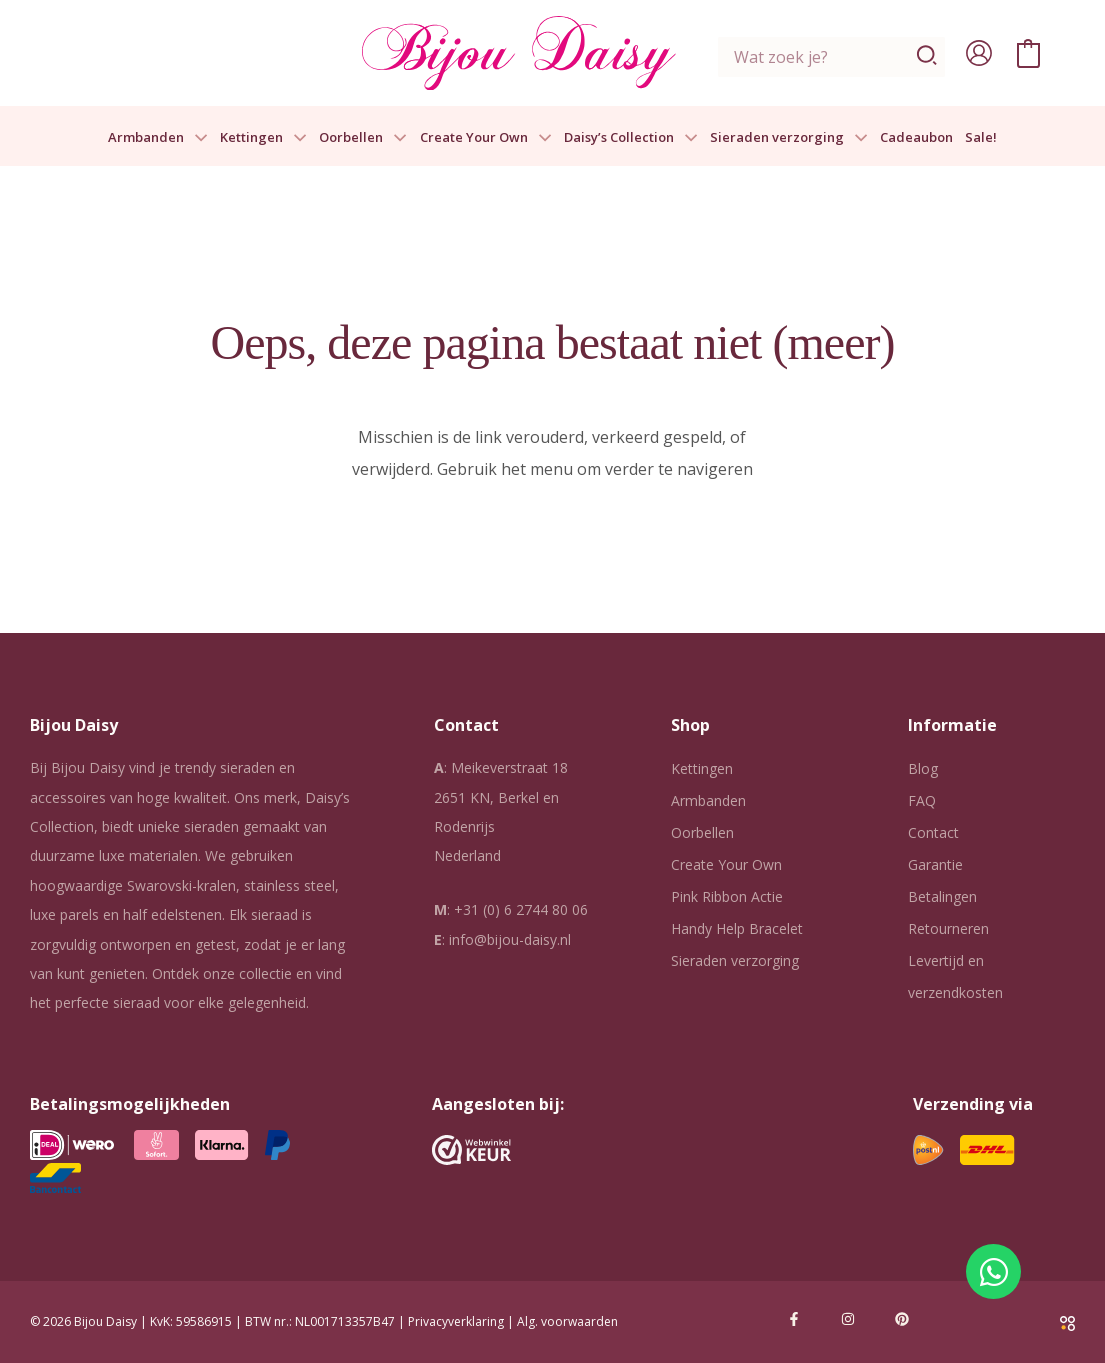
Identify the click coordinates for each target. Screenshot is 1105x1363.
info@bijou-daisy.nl (510, 939)
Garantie (935, 864)
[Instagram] (848, 1319)
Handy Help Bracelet (737, 928)
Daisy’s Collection (631, 138)
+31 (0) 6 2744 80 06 (521, 909)
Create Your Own (486, 138)
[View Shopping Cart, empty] (1028, 53)
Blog (923, 768)
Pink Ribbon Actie (727, 896)
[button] (196, 138)
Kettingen (263, 138)
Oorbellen (363, 138)
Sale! (981, 138)
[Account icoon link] (979, 53)
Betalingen (942, 896)
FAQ (922, 800)
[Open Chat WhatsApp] (993, 1271)
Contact (933, 832)
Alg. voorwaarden (567, 1321)
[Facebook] (794, 1319)
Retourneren (948, 928)
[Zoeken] (927, 57)
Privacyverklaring (456, 1321)
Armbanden (158, 138)
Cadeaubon (916, 138)
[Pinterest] (902, 1319)
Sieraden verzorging (789, 138)
